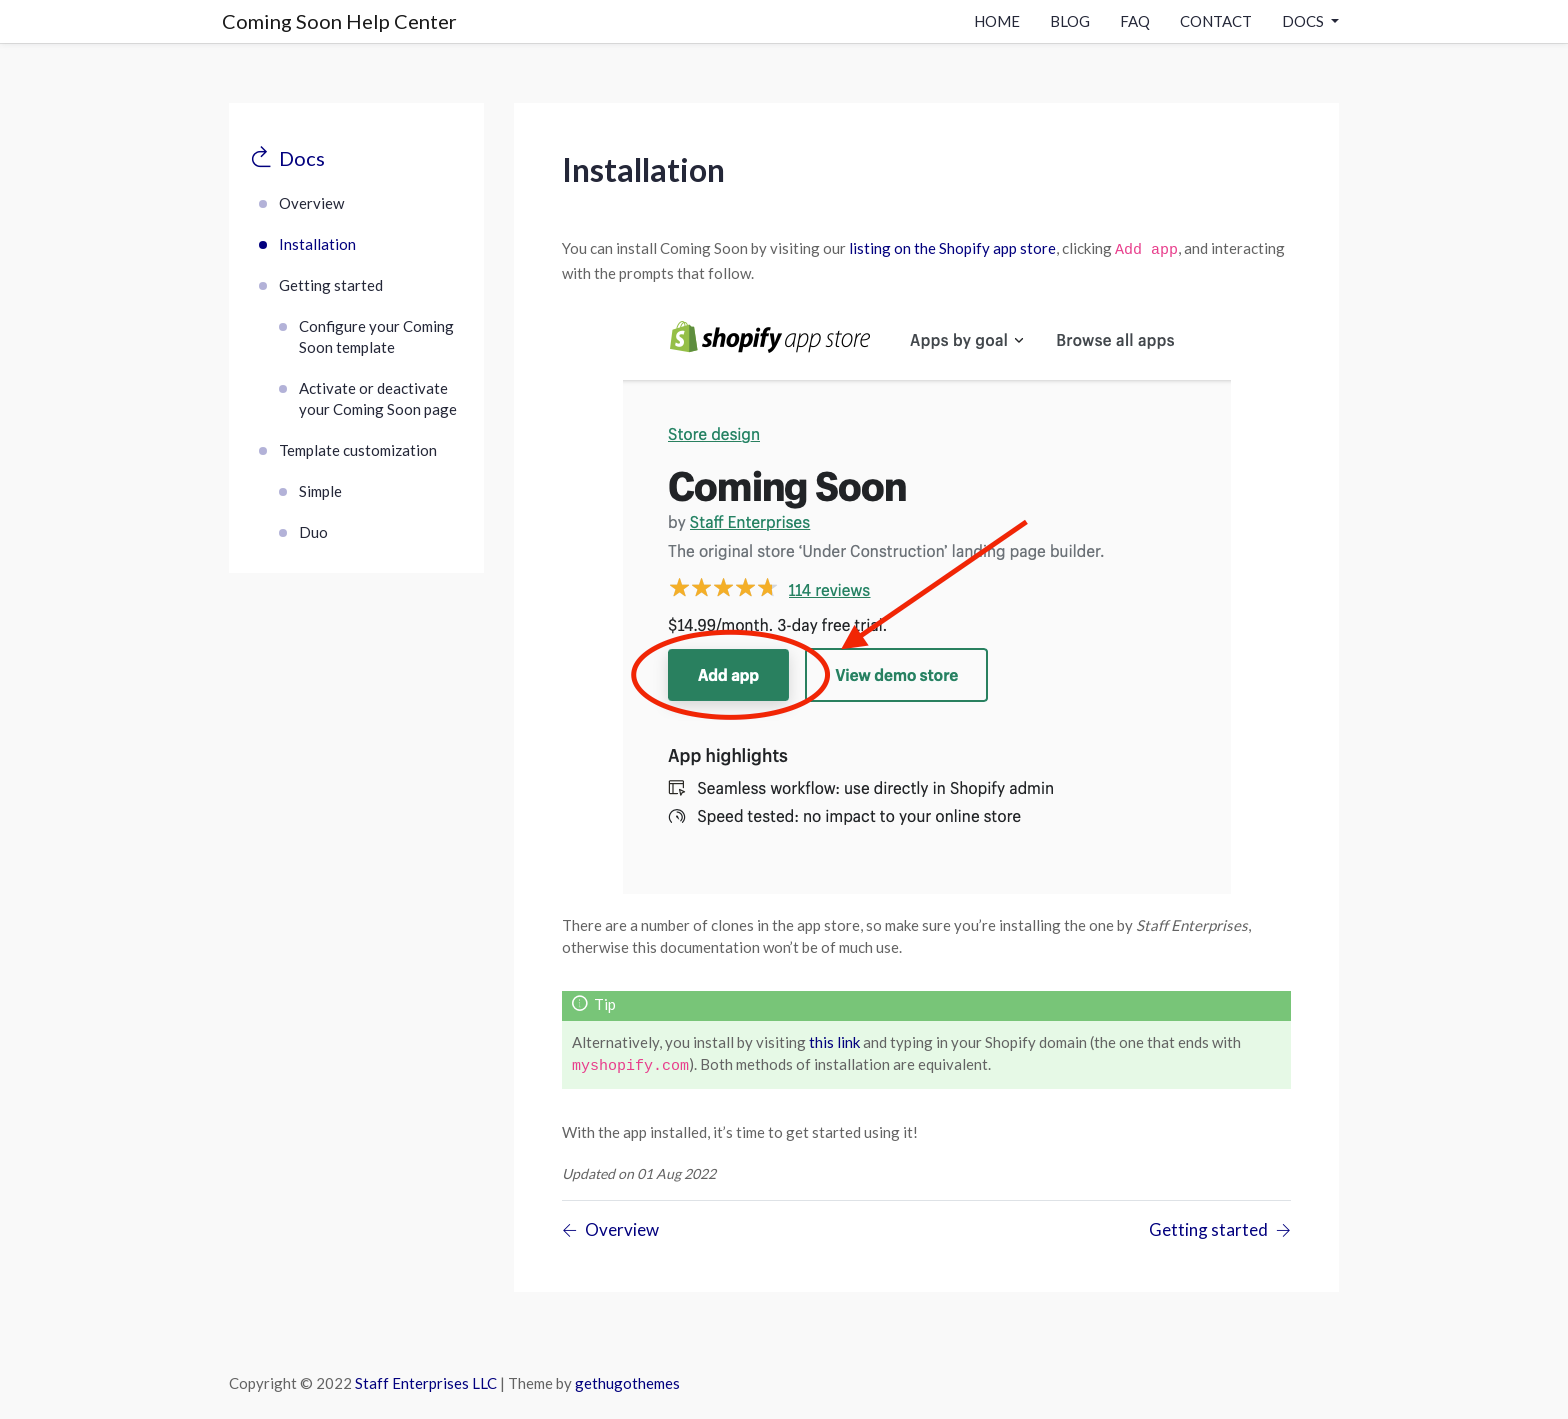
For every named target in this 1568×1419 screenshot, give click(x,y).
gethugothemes (627, 1383)
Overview (311, 203)
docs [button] (1304, 21)
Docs (302, 158)
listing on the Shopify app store (952, 248)
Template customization (358, 450)
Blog (1070, 21)
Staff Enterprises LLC (426, 1383)
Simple (320, 491)
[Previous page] (610, 1230)
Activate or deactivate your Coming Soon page (378, 398)
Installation (317, 244)
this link (834, 1042)
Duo (313, 532)
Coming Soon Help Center (339, 21)
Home (997, 21)
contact (1216, 21)
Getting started (331, 285)
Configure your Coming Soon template (376, 336)
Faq (1135, 21)
